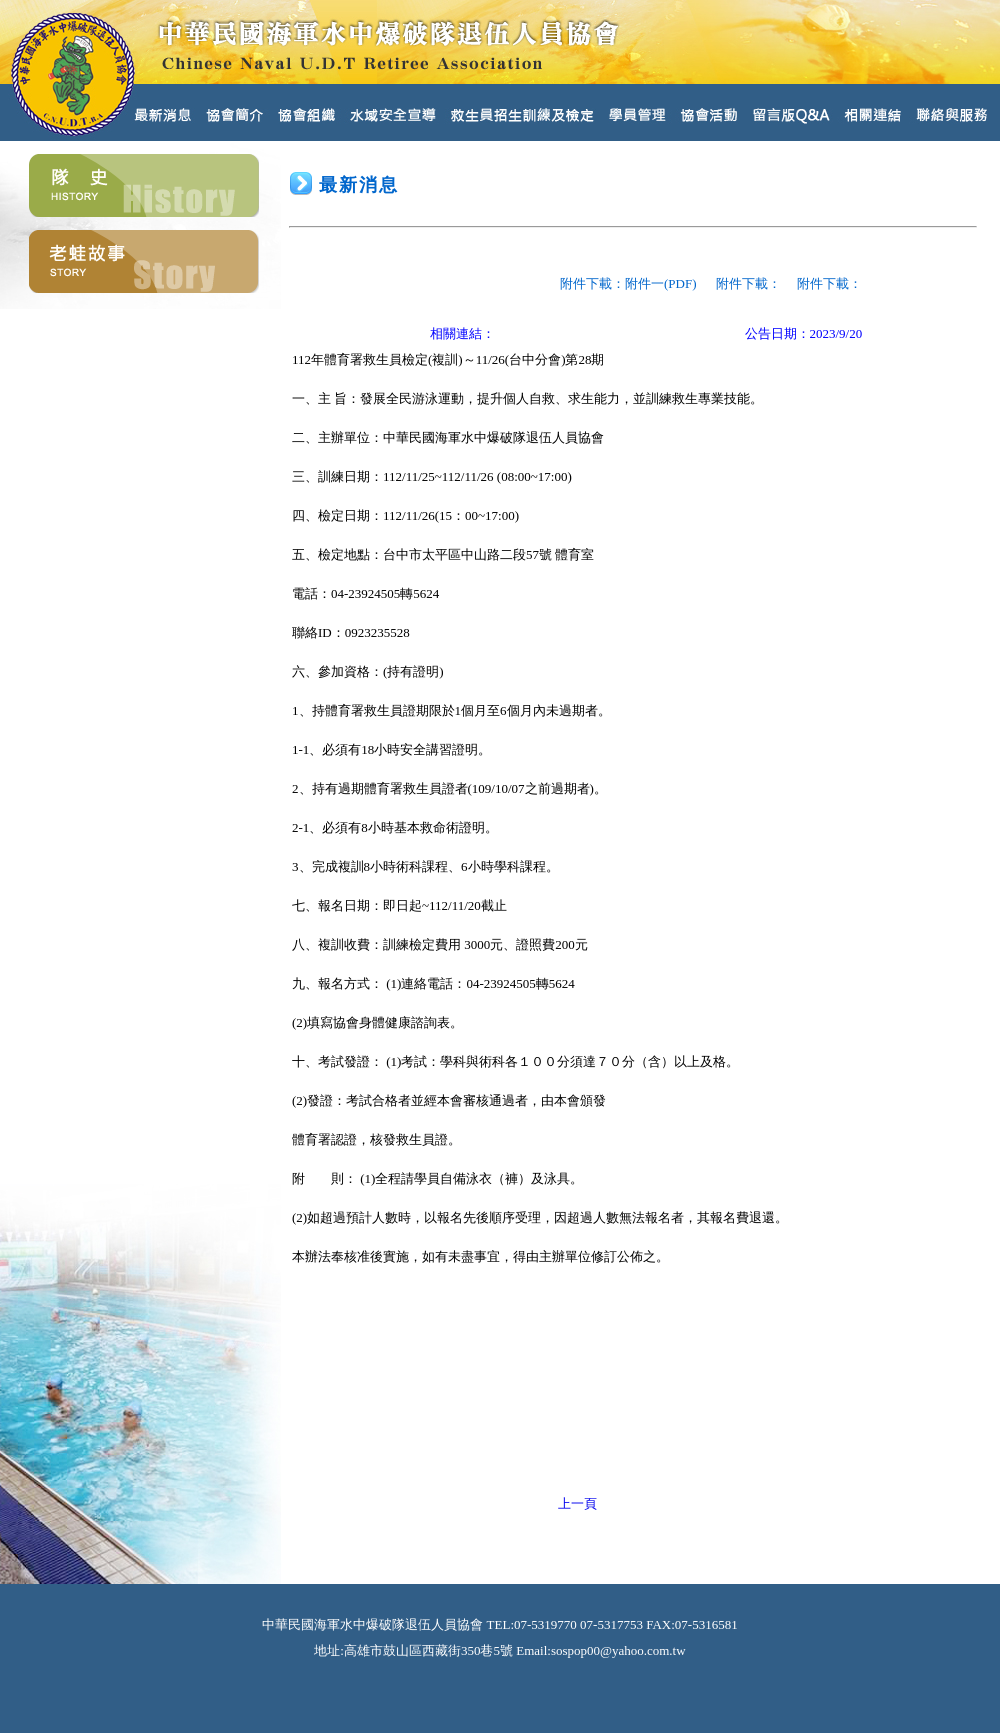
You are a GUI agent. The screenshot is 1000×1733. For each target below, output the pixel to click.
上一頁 (577, 1503)
